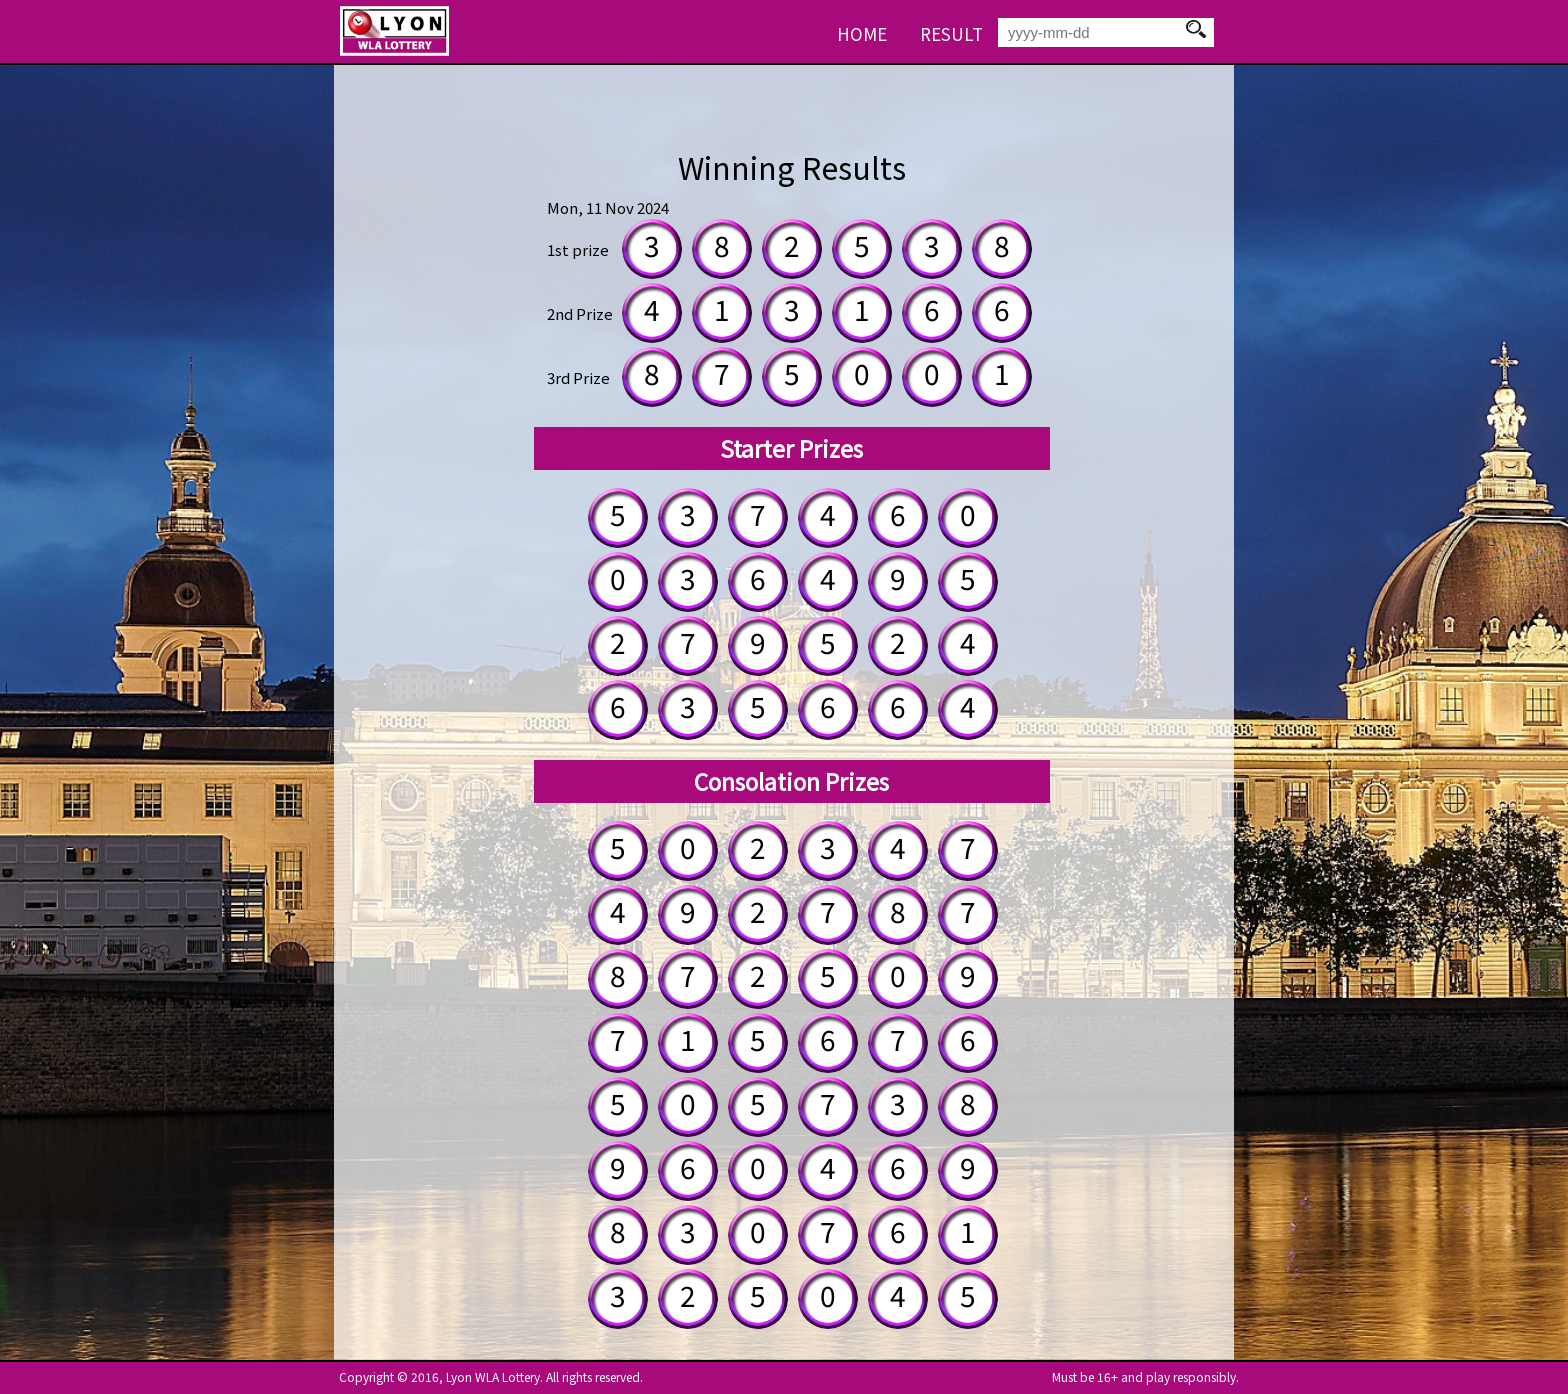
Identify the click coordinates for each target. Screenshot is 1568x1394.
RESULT (951, 33)
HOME (862, 33)
